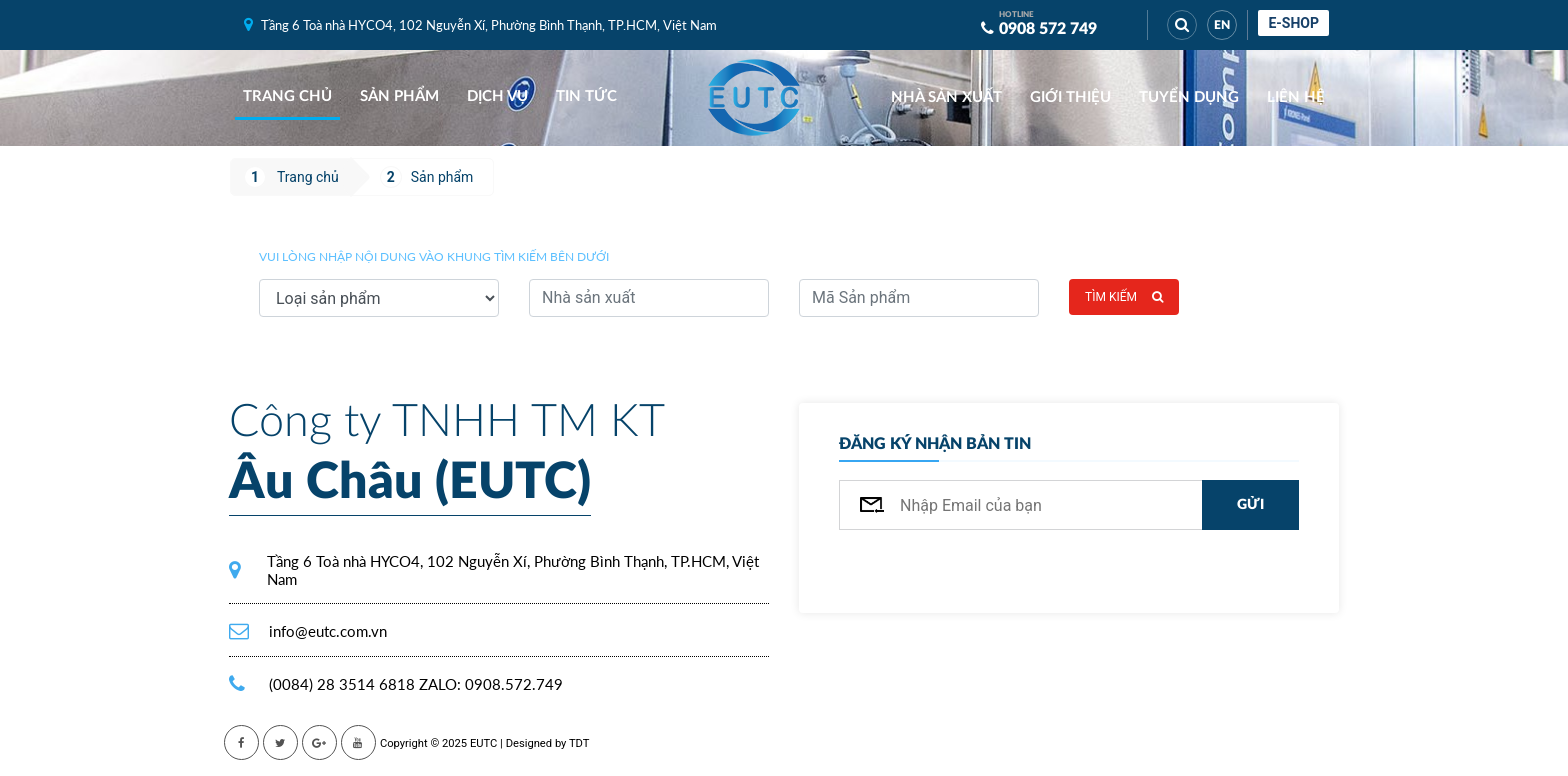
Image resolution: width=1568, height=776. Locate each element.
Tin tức (586, 96)
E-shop (1293, 23)
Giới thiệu (1070, 97)
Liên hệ (1296, 97)
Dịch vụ (497, 96)
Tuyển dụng (1189, 97)
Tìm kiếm (1124, 297)
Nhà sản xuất (946, 97)
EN (1222, 25)
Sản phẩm (399, 96)
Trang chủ (287, 96)
